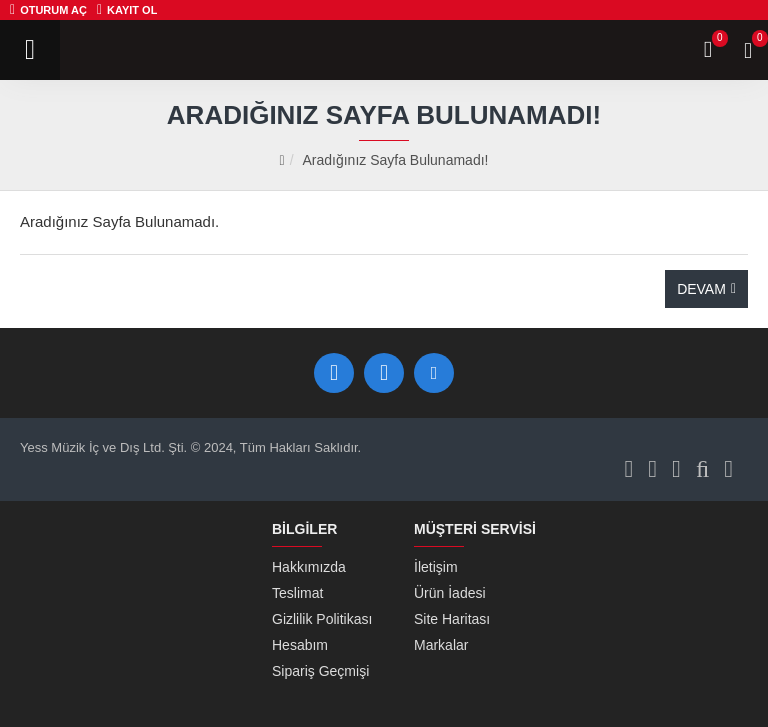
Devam (701, 289)
